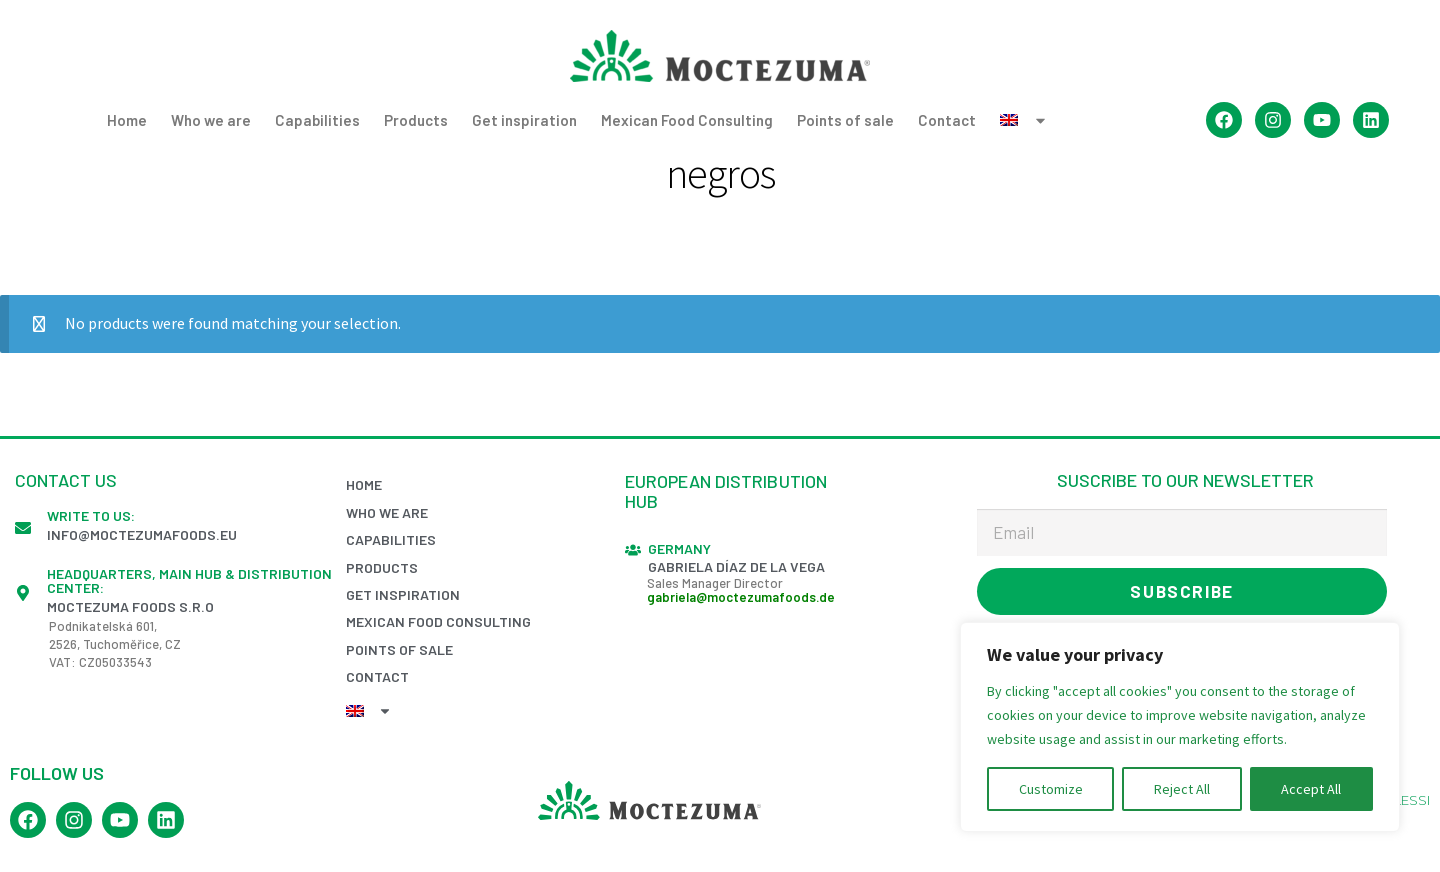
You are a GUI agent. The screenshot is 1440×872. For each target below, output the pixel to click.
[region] (1180, 727)
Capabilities (317, 120)
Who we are (211, 120)
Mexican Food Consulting (687, 120)
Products (416, 120)
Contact (947, 120)
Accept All (1311, 789)
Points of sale (845, 120)
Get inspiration (524, 120)
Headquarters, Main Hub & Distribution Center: (189, 580)
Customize (1051, 789)
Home (127, 120)
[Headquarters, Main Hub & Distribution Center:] (23, 593)
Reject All (1182, 789)
